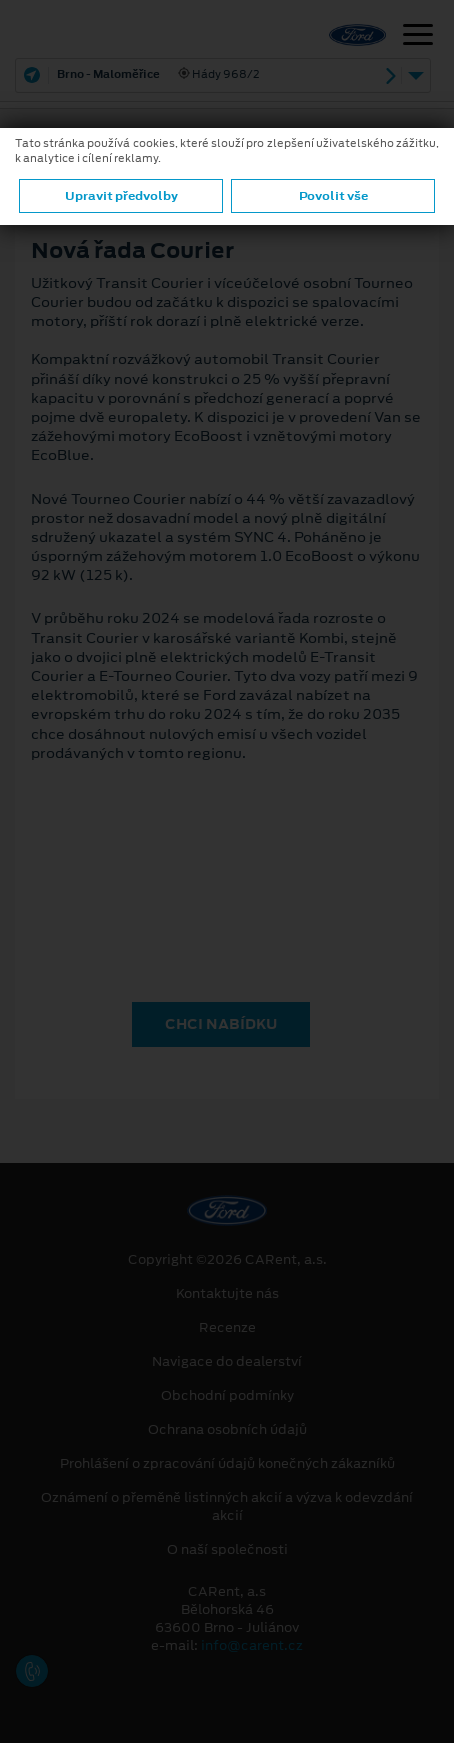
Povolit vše (333, 196)
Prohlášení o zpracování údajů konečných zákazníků (227, 1464)
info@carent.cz (252, 1645)
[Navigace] (418, 37)
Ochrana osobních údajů (227, 1430)
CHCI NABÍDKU (221, 1024)
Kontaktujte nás (227, 1294)
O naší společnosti (227, 1550)
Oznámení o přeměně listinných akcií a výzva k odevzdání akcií (227, 1507)
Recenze (227, 1328)
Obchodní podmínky (227, 1396)
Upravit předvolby (121, 196)
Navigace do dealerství (227, 1362)
